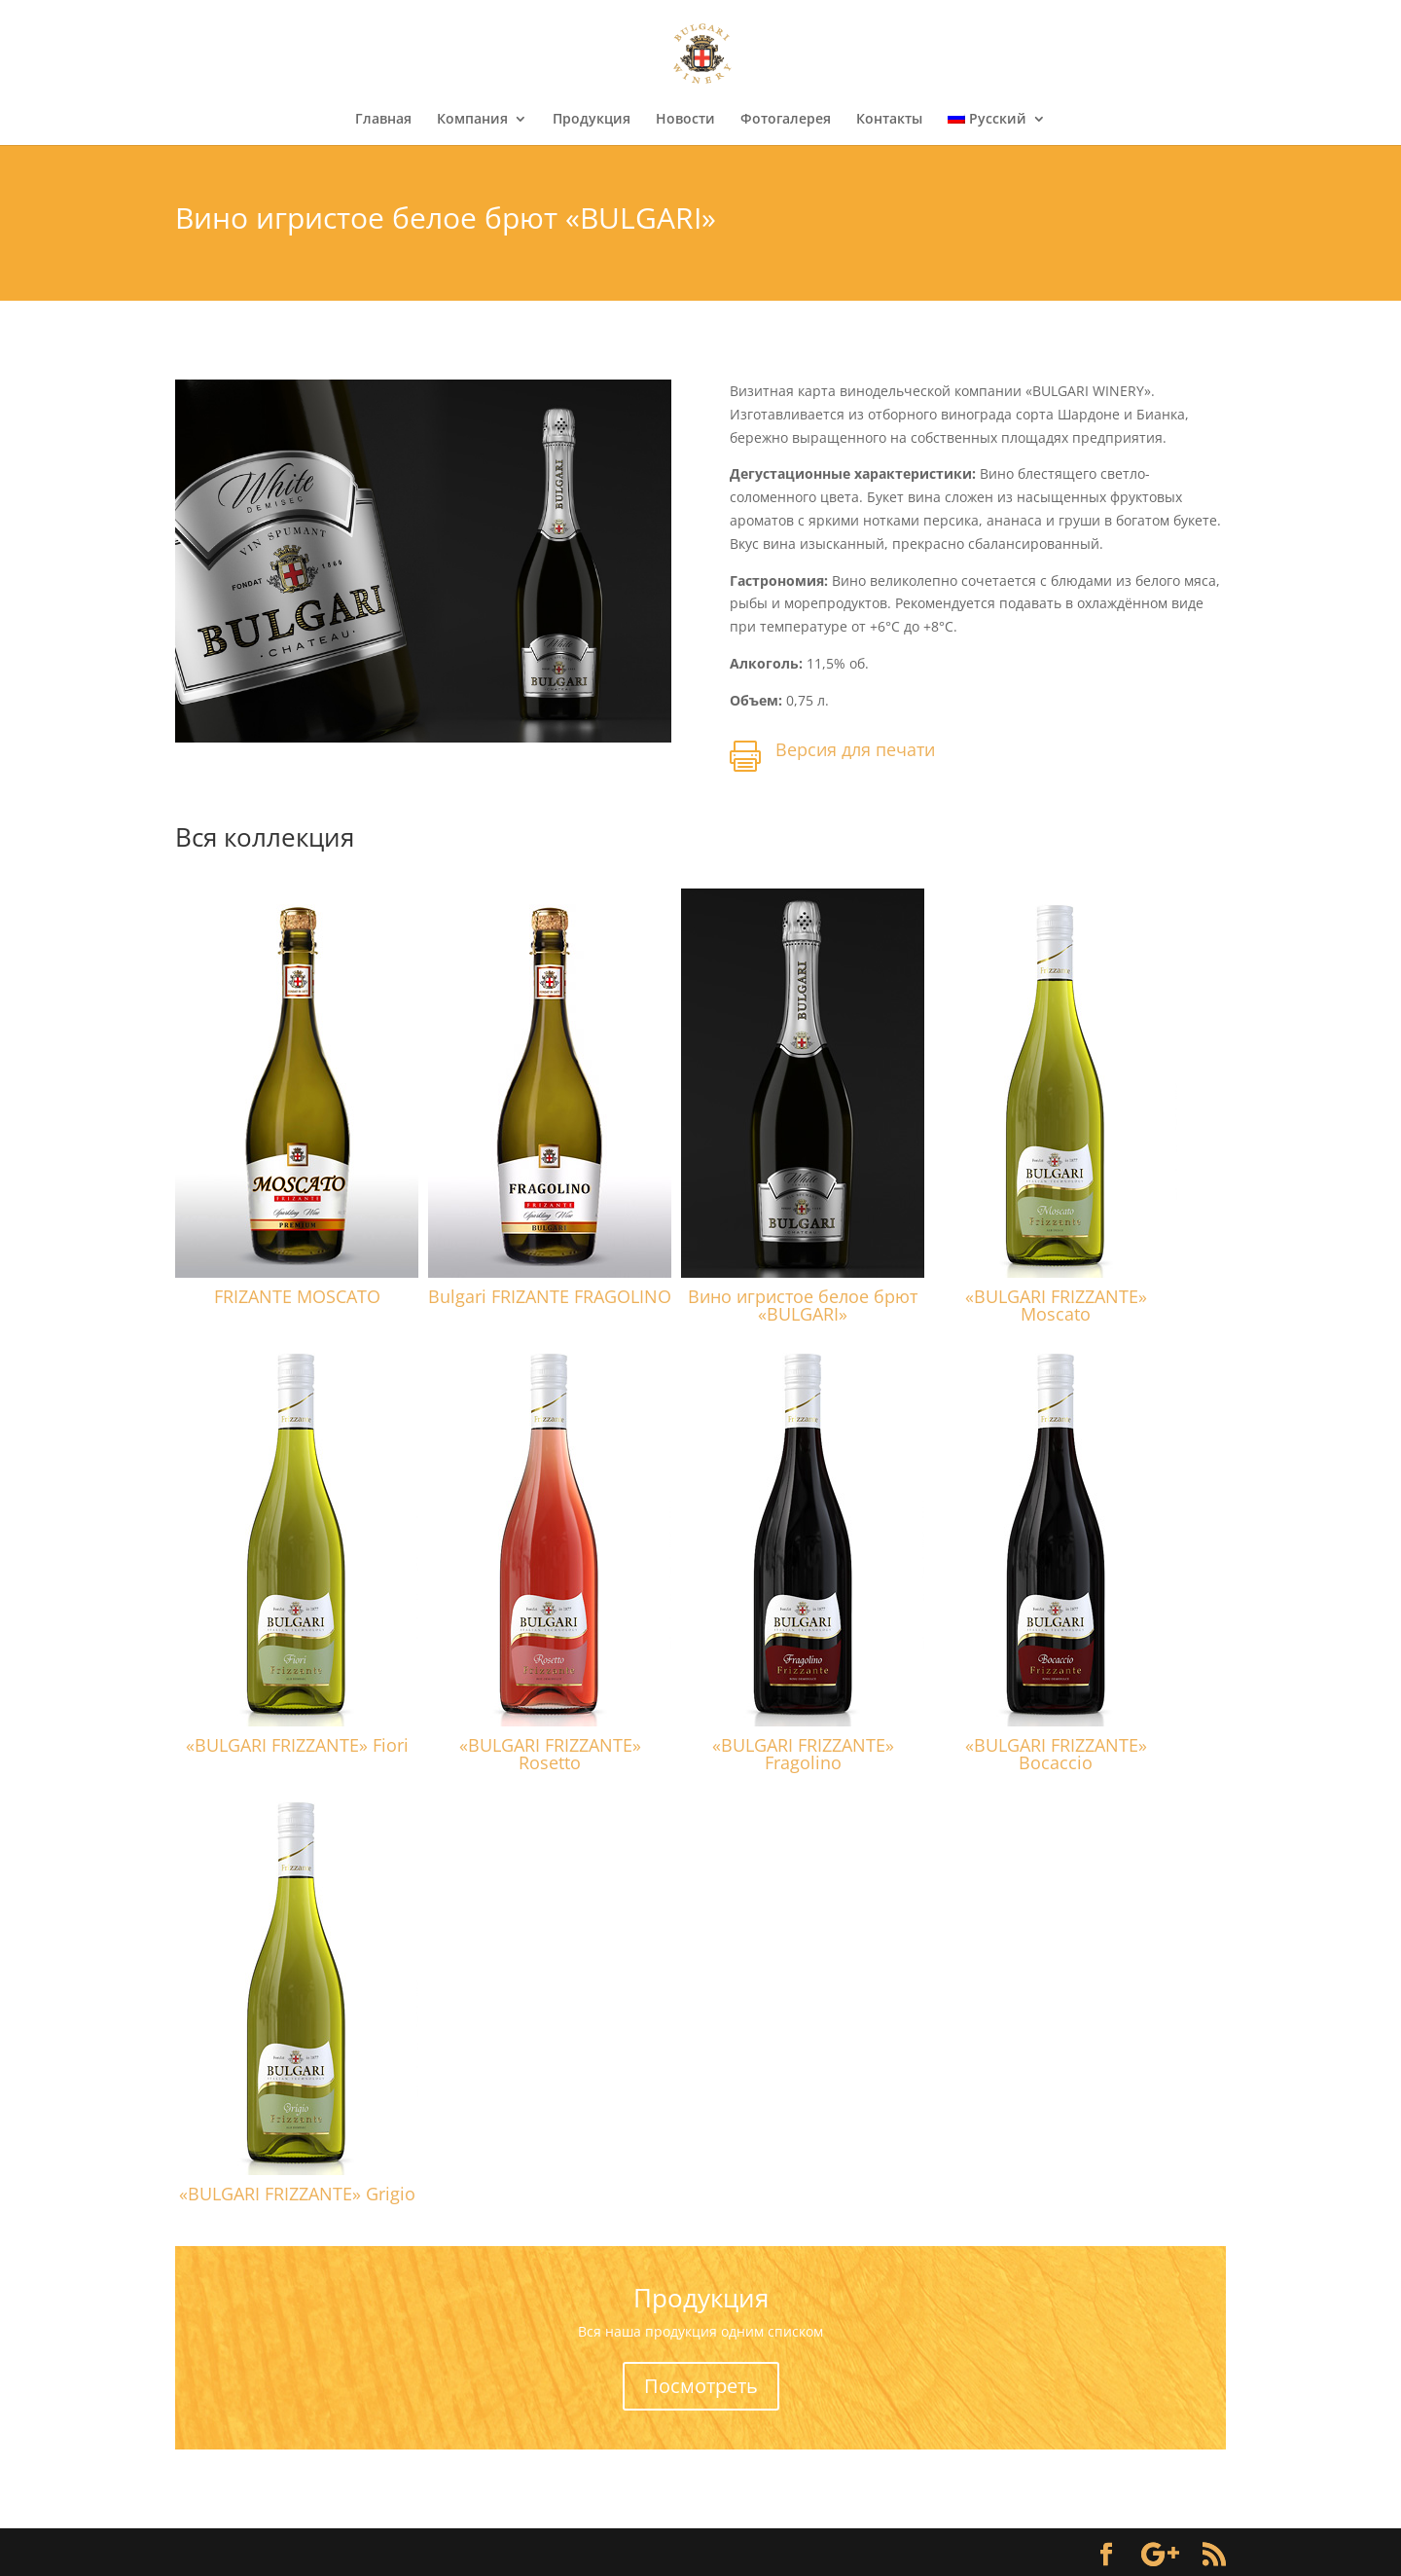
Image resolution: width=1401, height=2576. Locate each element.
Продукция (591, 119)
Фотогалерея (785, 119)
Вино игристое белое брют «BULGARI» (802, 1305)
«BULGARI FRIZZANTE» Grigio (297, 2193)
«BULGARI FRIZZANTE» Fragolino (803, 1753)
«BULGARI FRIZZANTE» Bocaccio (1056, 1753)
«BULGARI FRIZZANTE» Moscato (1056, 1305)
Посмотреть (701, 2386)
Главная (383, 119)
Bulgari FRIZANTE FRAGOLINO (549, 1296)
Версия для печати (855, 749)
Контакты (889, 119)
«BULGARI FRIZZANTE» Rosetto (550, 1753)
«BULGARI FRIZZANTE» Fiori (297, 1745)
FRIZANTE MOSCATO (297, 1296)
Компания (472, 119)
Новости (685, 119)
